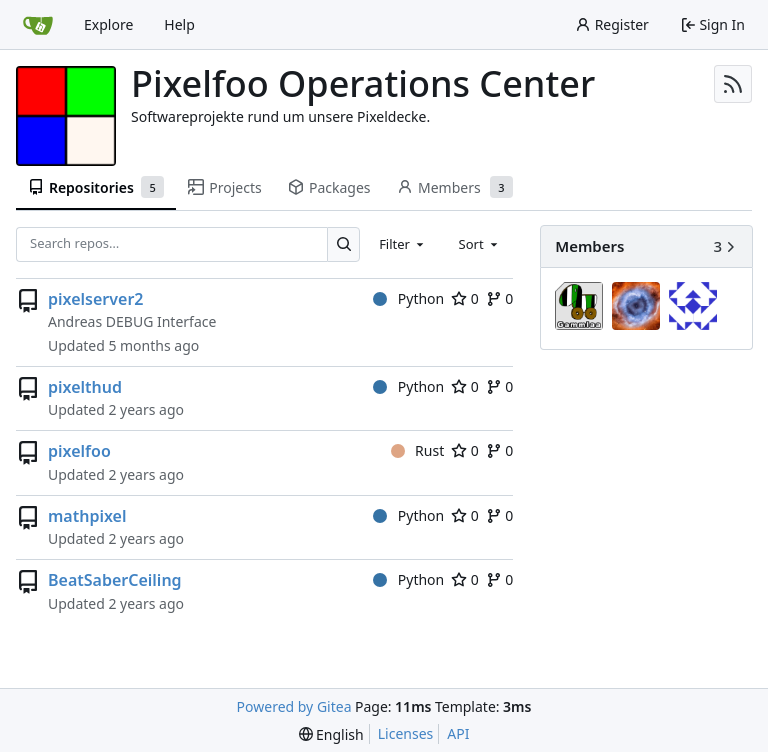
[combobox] (403, 244)
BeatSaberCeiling (115, 580)
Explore (108, 24)
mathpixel (87, 516)
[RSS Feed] (733, 84)
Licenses (406, 733)
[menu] (331, 734)
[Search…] (343, 244)
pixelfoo (79, 451)
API (458, 733)
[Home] (38, 25)
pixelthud (85, 387)
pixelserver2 (95, 299)
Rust (418, 450)
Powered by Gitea (294, 706)
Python (408, 298)
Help (179, 24)
